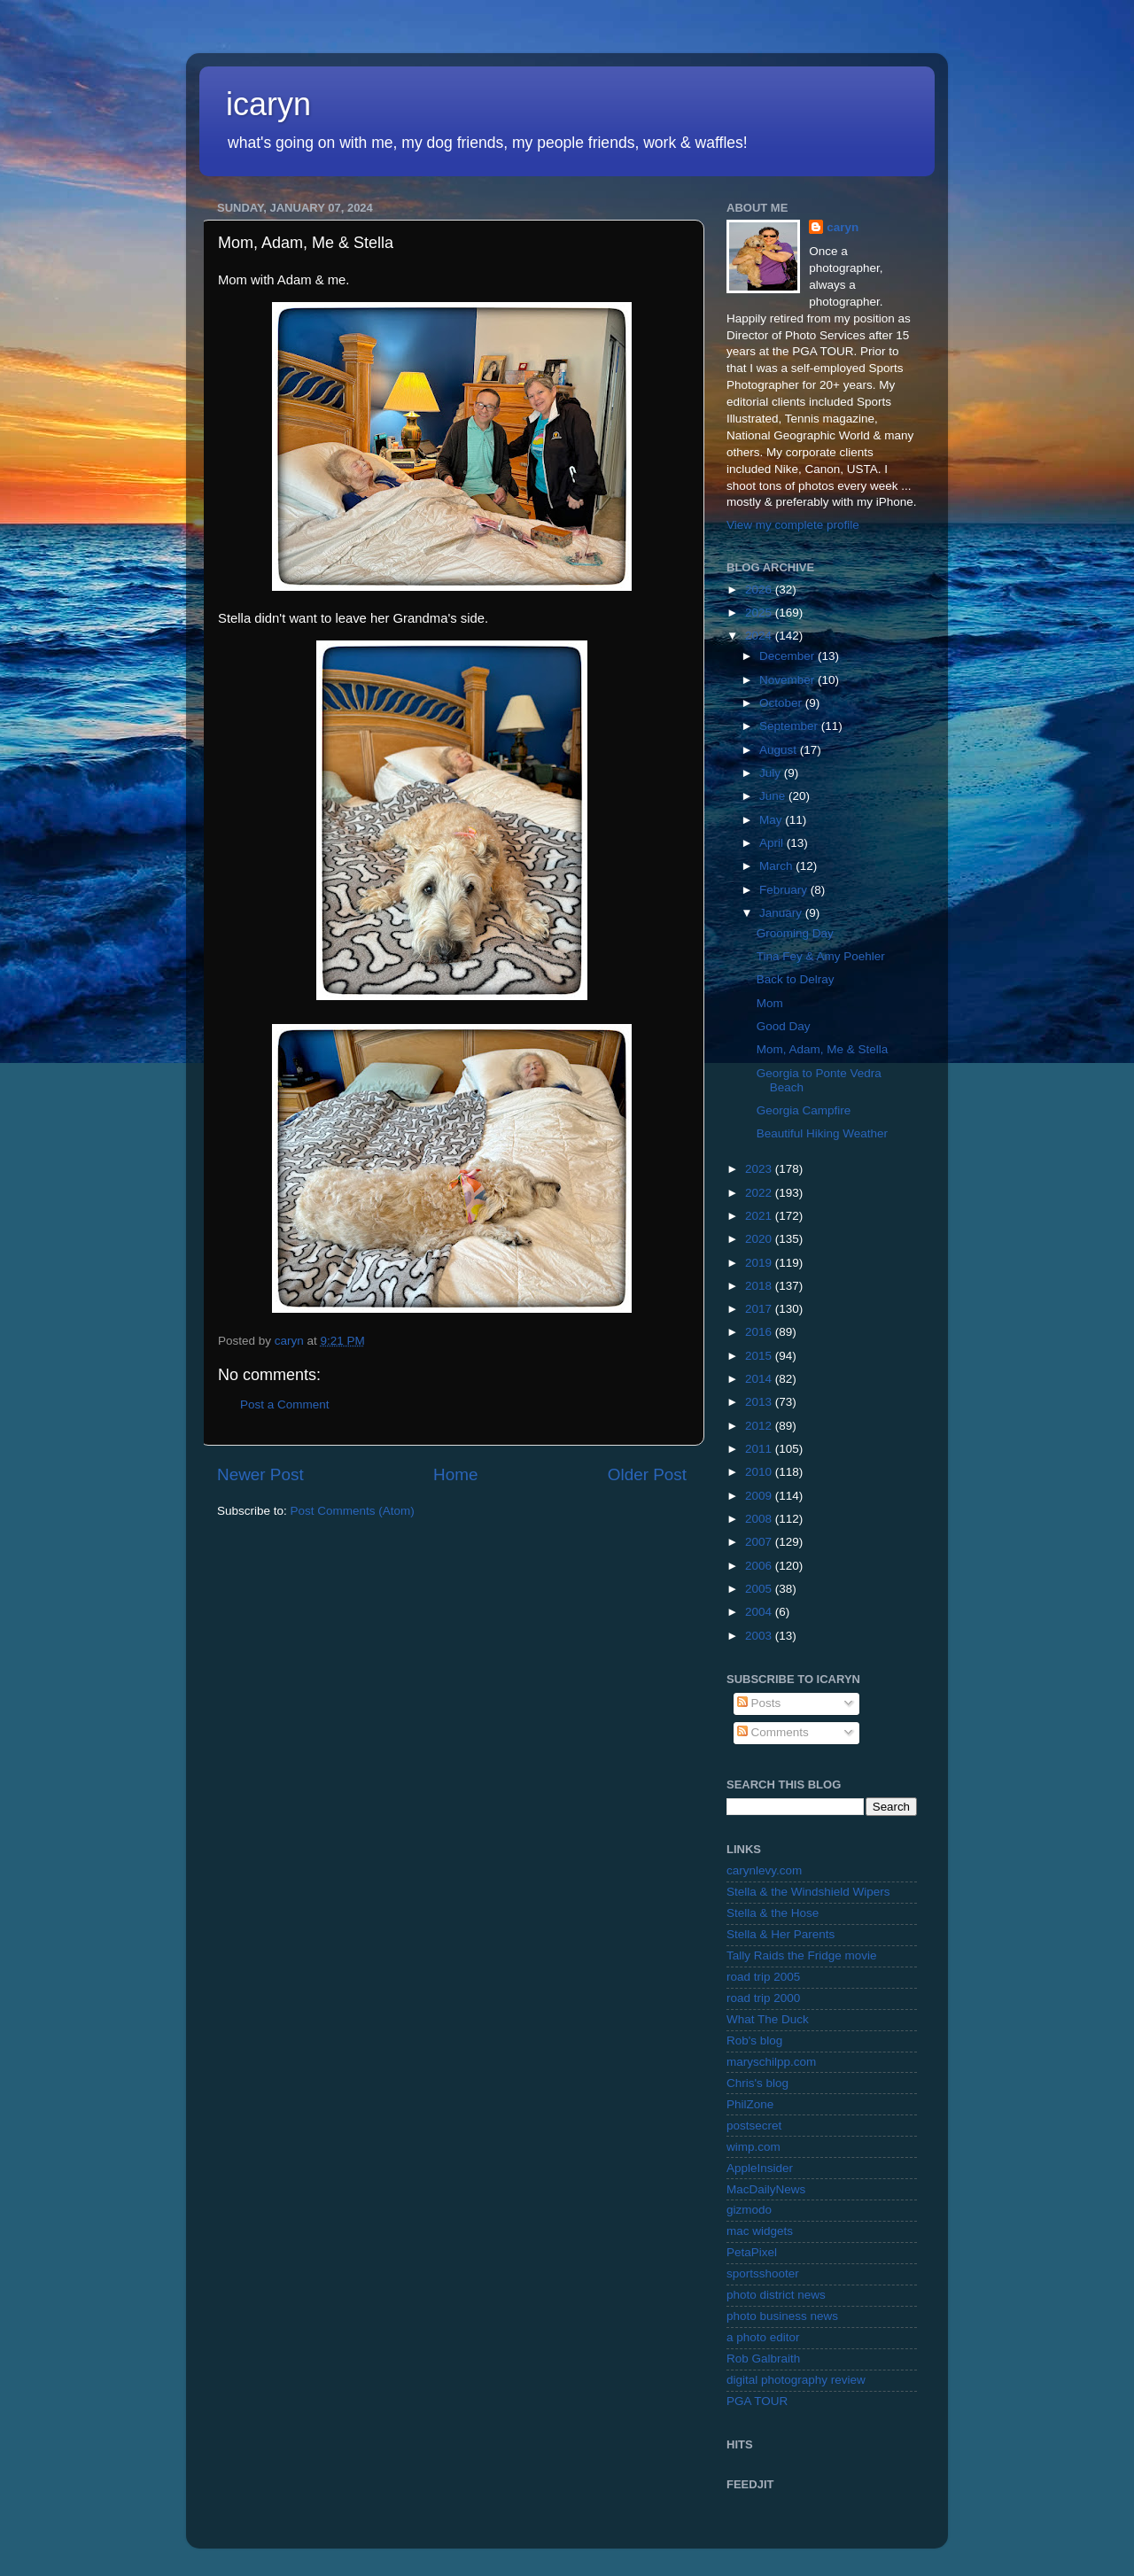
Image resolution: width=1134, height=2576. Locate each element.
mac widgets (759, 2231)
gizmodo (749, 2209)
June (773, 796)
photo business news (782, 2316)
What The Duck (767, 2019)
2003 (760, 1635)
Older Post (647, 1474)
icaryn (268, 104)
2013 (760, 1401)
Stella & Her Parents (780, 1934)
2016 (760, 1331)
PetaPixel (751, 2252)
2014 (760, 1378)
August (779, 750)
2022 (760, 1192)
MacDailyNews (765, 2189)
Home (455, 1474)
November (788, 680)
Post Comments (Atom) (353, 1510)
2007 (760, 1541)
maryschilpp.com (771, 2061)
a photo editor (763, 2337)
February (785, 889)
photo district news (776, 2294)
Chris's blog (757, 2083)
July (771, 773)
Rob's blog (754, 2040)
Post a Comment (285, 1404)
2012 (760, 1425)
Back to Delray (796, 979)
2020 (760, 1238)
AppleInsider (759, 2168)
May (772, 819)
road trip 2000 (763, 1998)
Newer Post (260, 1474)
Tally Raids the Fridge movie (801, 1955)
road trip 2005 (763, 1976)
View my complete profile (792, 524)
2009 (760, 1495)
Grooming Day (795, 933)
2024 (760, 635)
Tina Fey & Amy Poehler (821, 956)
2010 (760, 1471)
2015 (760, 1355)
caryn (842, 227)
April (773, 843)
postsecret (753, 2125)
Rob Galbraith (763, 2358)
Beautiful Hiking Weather (822, 1133)
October (782, 703)
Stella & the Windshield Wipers (808, 1891)
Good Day (784, 1026)
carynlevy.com (764, 1870)
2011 (760, 1448)
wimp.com (753, 2146)
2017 (760, 1308)
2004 (760, 1611)
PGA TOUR (757, 2401)
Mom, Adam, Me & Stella (823, 1049)
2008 (760, 1518)
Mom (770, 1003)
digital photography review (796, 2379)
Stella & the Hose (772, 1913)
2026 (760, 589)
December (788, 656)
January (782, 912)
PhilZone (749, 2104)
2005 (760, 1588)
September (790, 726)
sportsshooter (762, 2273)
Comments (773, 1732)
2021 (760, 1215)
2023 (760, 1168)
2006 (760, 1565)
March (777, 866)
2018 (760, 1285)
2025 (760, 612)
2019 (760, 1262)
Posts (759, 1703)
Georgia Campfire (804, 1110)
